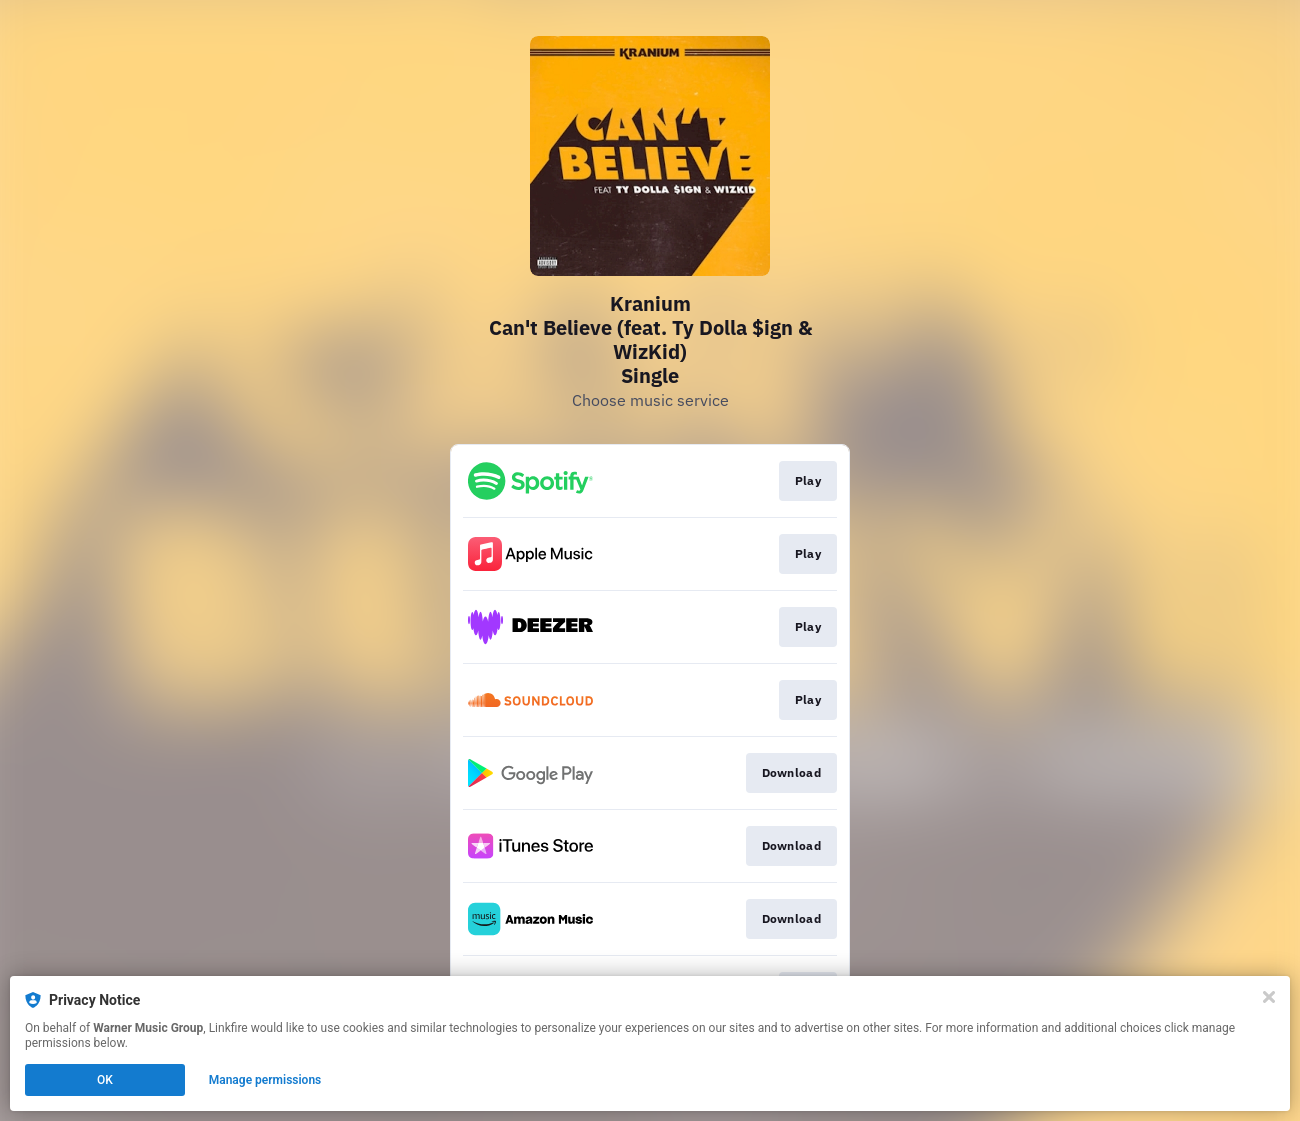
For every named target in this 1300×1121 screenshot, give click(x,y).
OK (105, 1080)
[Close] (1269, 997)
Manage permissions (265, 1080)
